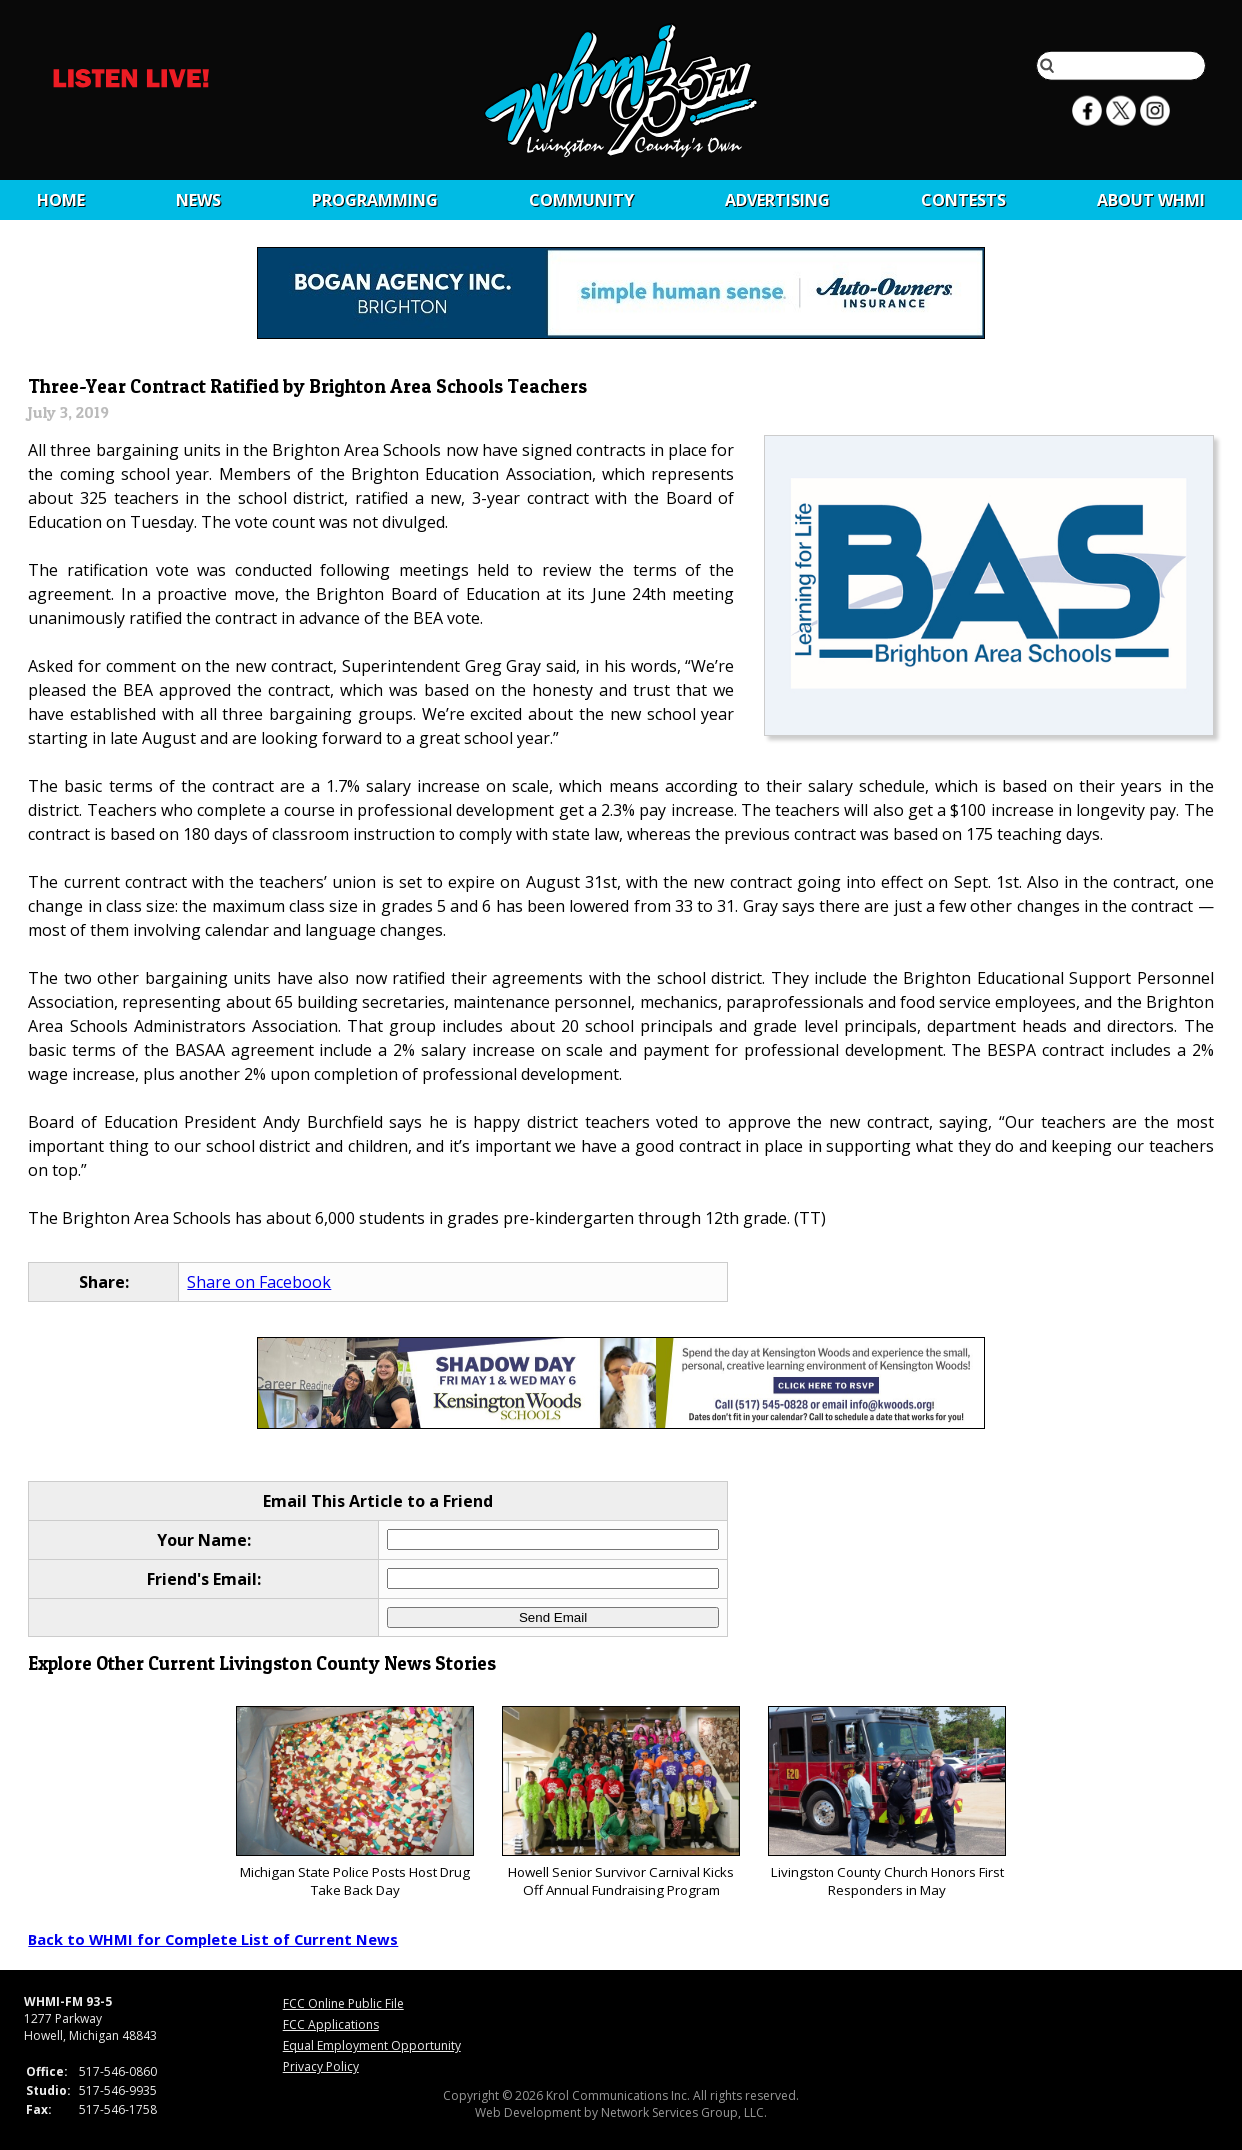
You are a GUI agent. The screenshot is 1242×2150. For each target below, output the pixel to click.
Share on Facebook (259, 1282)
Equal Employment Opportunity (372, 2045)
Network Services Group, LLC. (684, 2112)
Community (581, 200)
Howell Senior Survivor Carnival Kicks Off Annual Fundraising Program (620, 1802)
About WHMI (1151, 200)
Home (61, 200)
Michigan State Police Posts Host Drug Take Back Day (354, 1802)
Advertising (777, 200)
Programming (375, 200)
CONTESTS (963, 200)
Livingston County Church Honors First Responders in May (886, 1802)
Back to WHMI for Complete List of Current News (213, 1939)
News (198, 200)
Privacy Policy (321, 2066)
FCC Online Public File (343, 2003)
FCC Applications (331, 2024)
